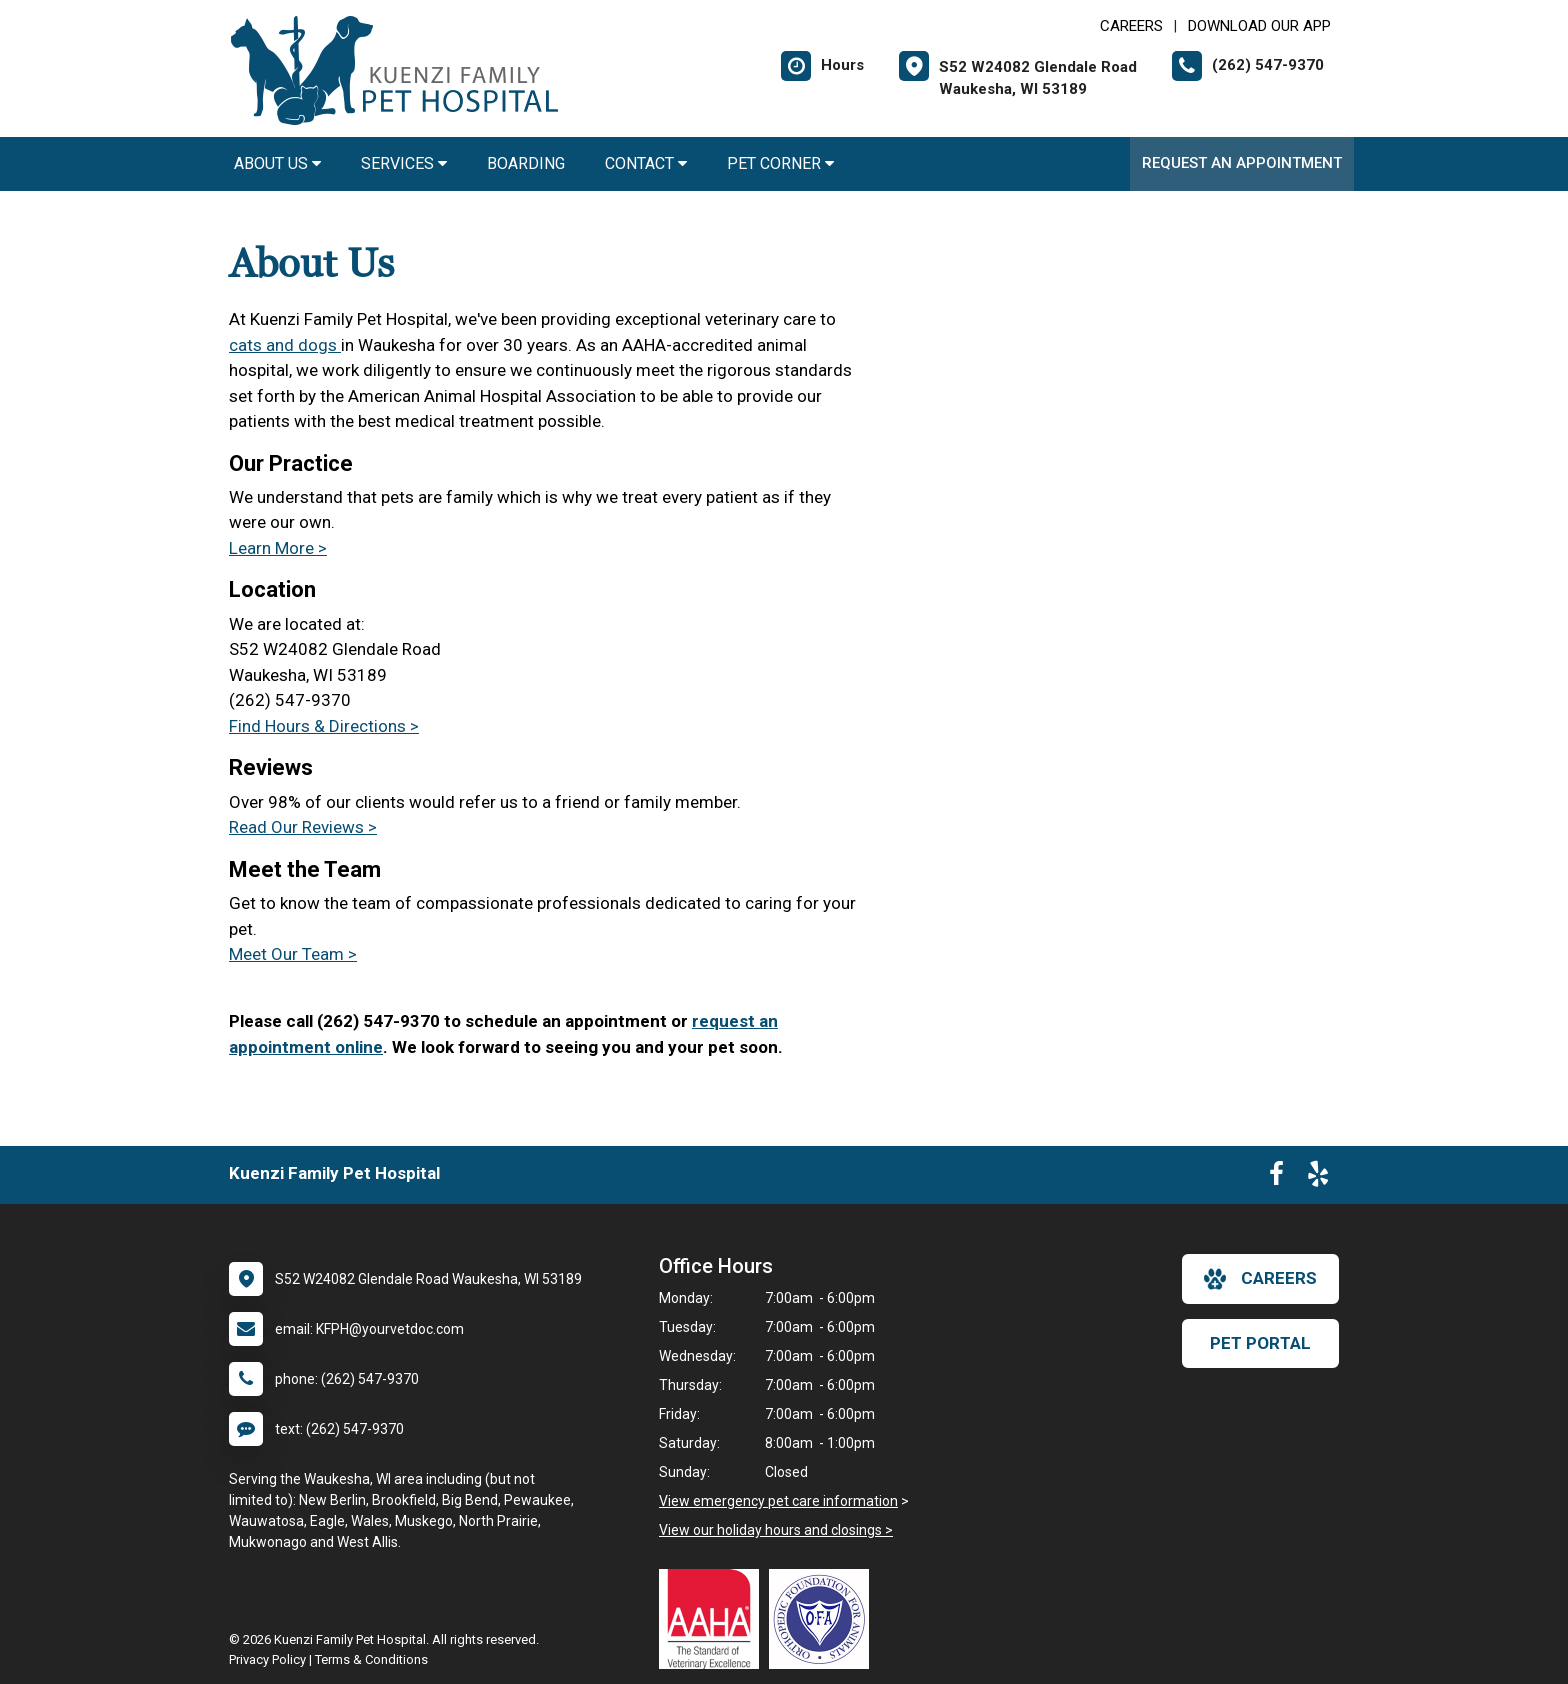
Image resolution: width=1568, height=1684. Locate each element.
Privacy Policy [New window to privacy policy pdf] (267, 1659)
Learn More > (278, 548)
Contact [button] (646, 163)
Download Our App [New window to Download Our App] (1259, 26)
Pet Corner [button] (780, 163)
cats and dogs (285, 345)
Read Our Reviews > (303, 827)
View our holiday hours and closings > (776, 1530)
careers (1260, 1279)
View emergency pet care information (778, 1501)
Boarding (526, 163)
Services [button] (404, 163)
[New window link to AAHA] (714, 1619)
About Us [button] (277, 163)
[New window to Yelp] (1318, 1178)
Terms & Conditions (371, 1659)
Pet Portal (1260, 1343)
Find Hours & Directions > (324, 726)
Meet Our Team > (293, 954)
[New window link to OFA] (824, 1619)
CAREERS (1131, 26)
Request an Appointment (1242, 163)
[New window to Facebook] (1276, 1178)
